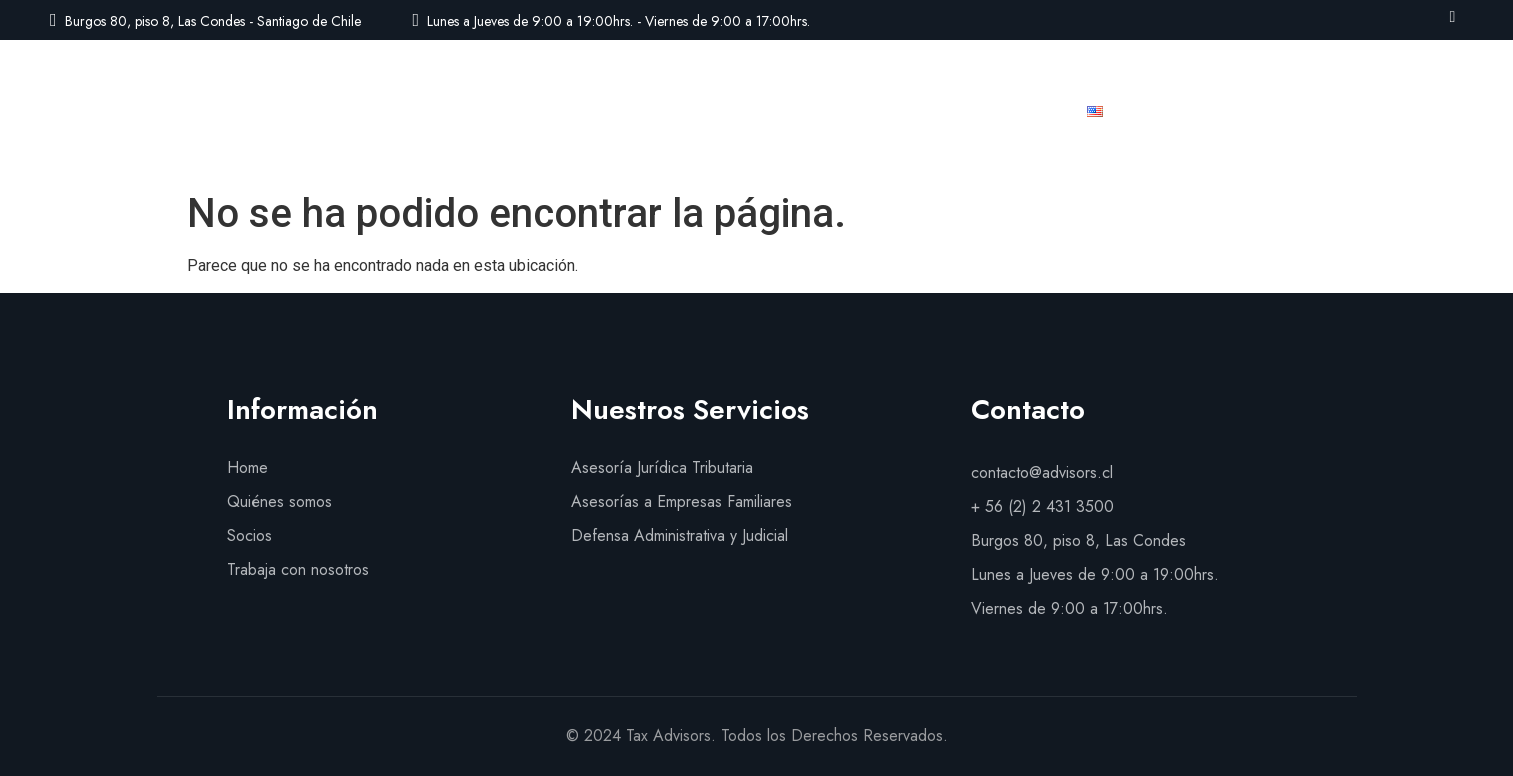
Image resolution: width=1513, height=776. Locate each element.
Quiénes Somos (528, 111)
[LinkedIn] (1453, 16)
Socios (830, 111)
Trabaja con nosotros (971, 111)
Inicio (412, 111)
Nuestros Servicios (696, 111)
